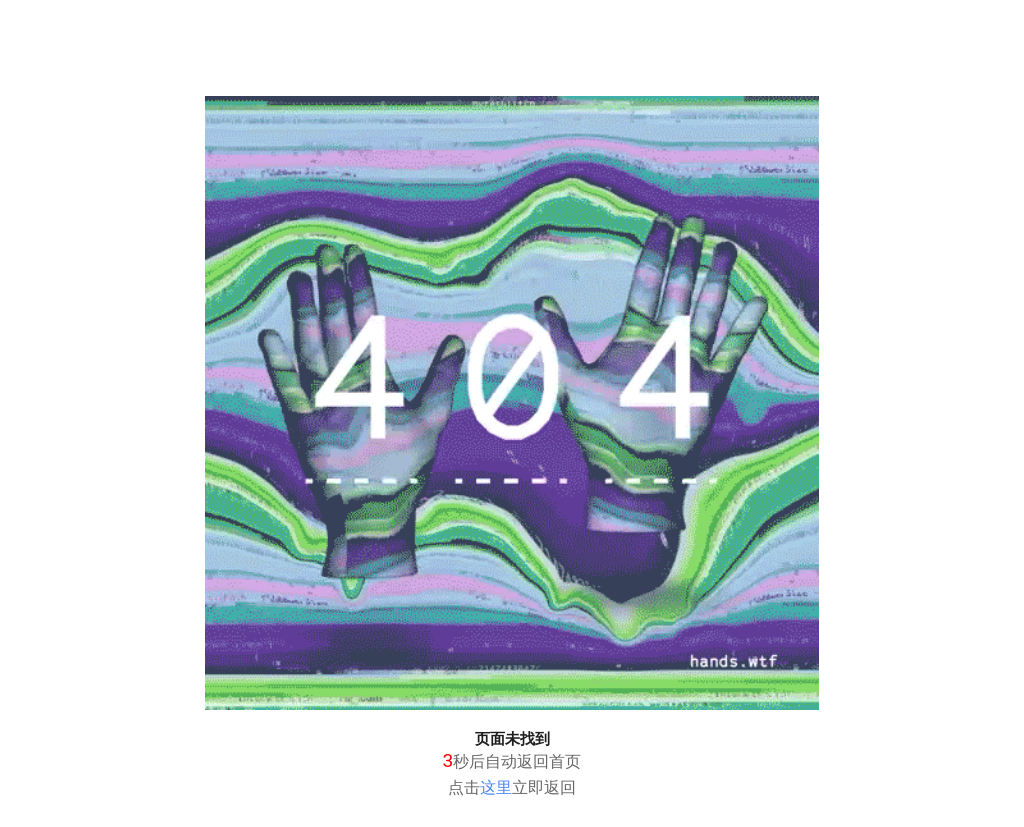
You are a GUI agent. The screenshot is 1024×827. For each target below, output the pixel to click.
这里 (496, 787)
